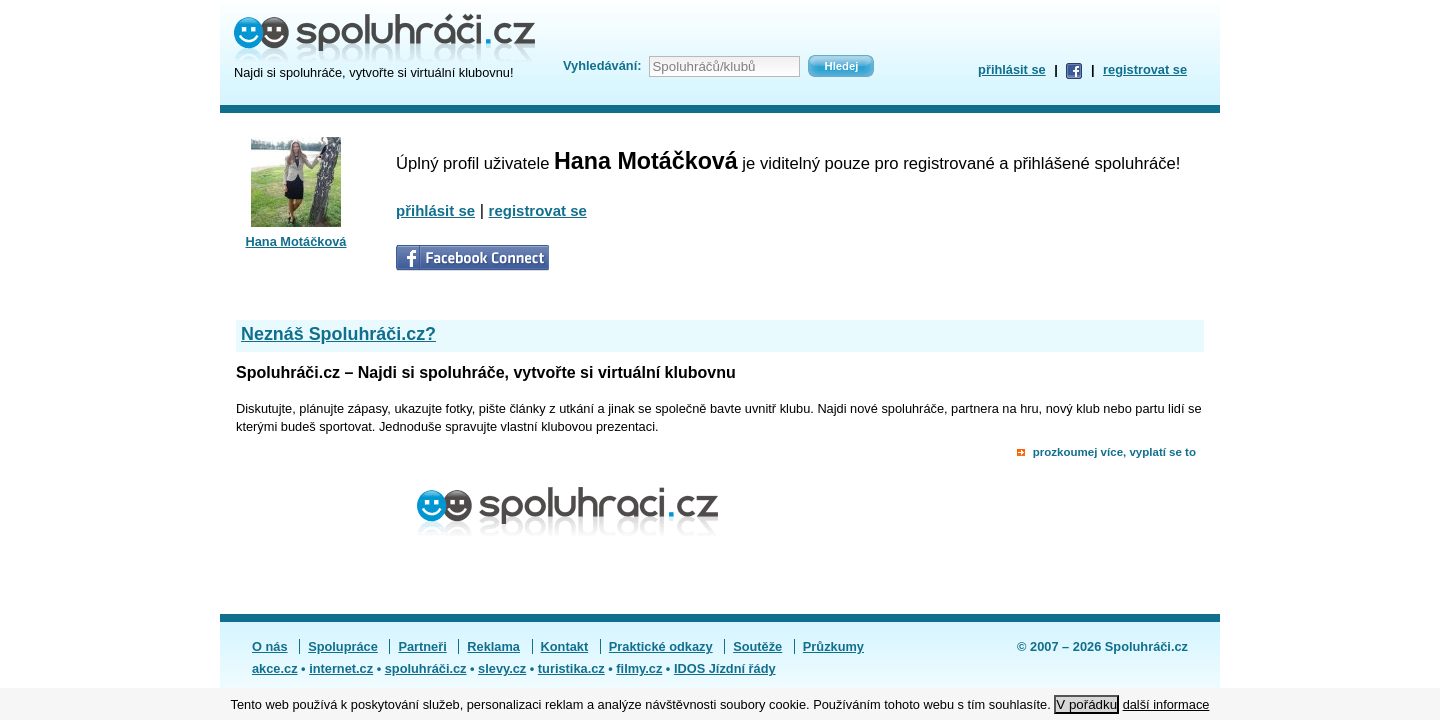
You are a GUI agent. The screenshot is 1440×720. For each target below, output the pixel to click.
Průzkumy (833, 646)
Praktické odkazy (661, 646)
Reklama (493, 646)
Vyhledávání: (602, 65)
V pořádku (1086, 704)
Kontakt (565, 646)
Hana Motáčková (296, 241)
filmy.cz (639, 668)
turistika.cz (571, 668)
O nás (270, 646)
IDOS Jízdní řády (725, 668)
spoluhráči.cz (426, 668)
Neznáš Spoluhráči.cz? (338, 334)
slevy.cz (502, 668)
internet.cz (341, 668)
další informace (1166, 704)
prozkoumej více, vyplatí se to (1114, 452)
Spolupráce (343, 646)
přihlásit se (1012, 69)
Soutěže (757, 646)
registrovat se (1145, 69)
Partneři (422, 646)
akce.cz (275, 668)
